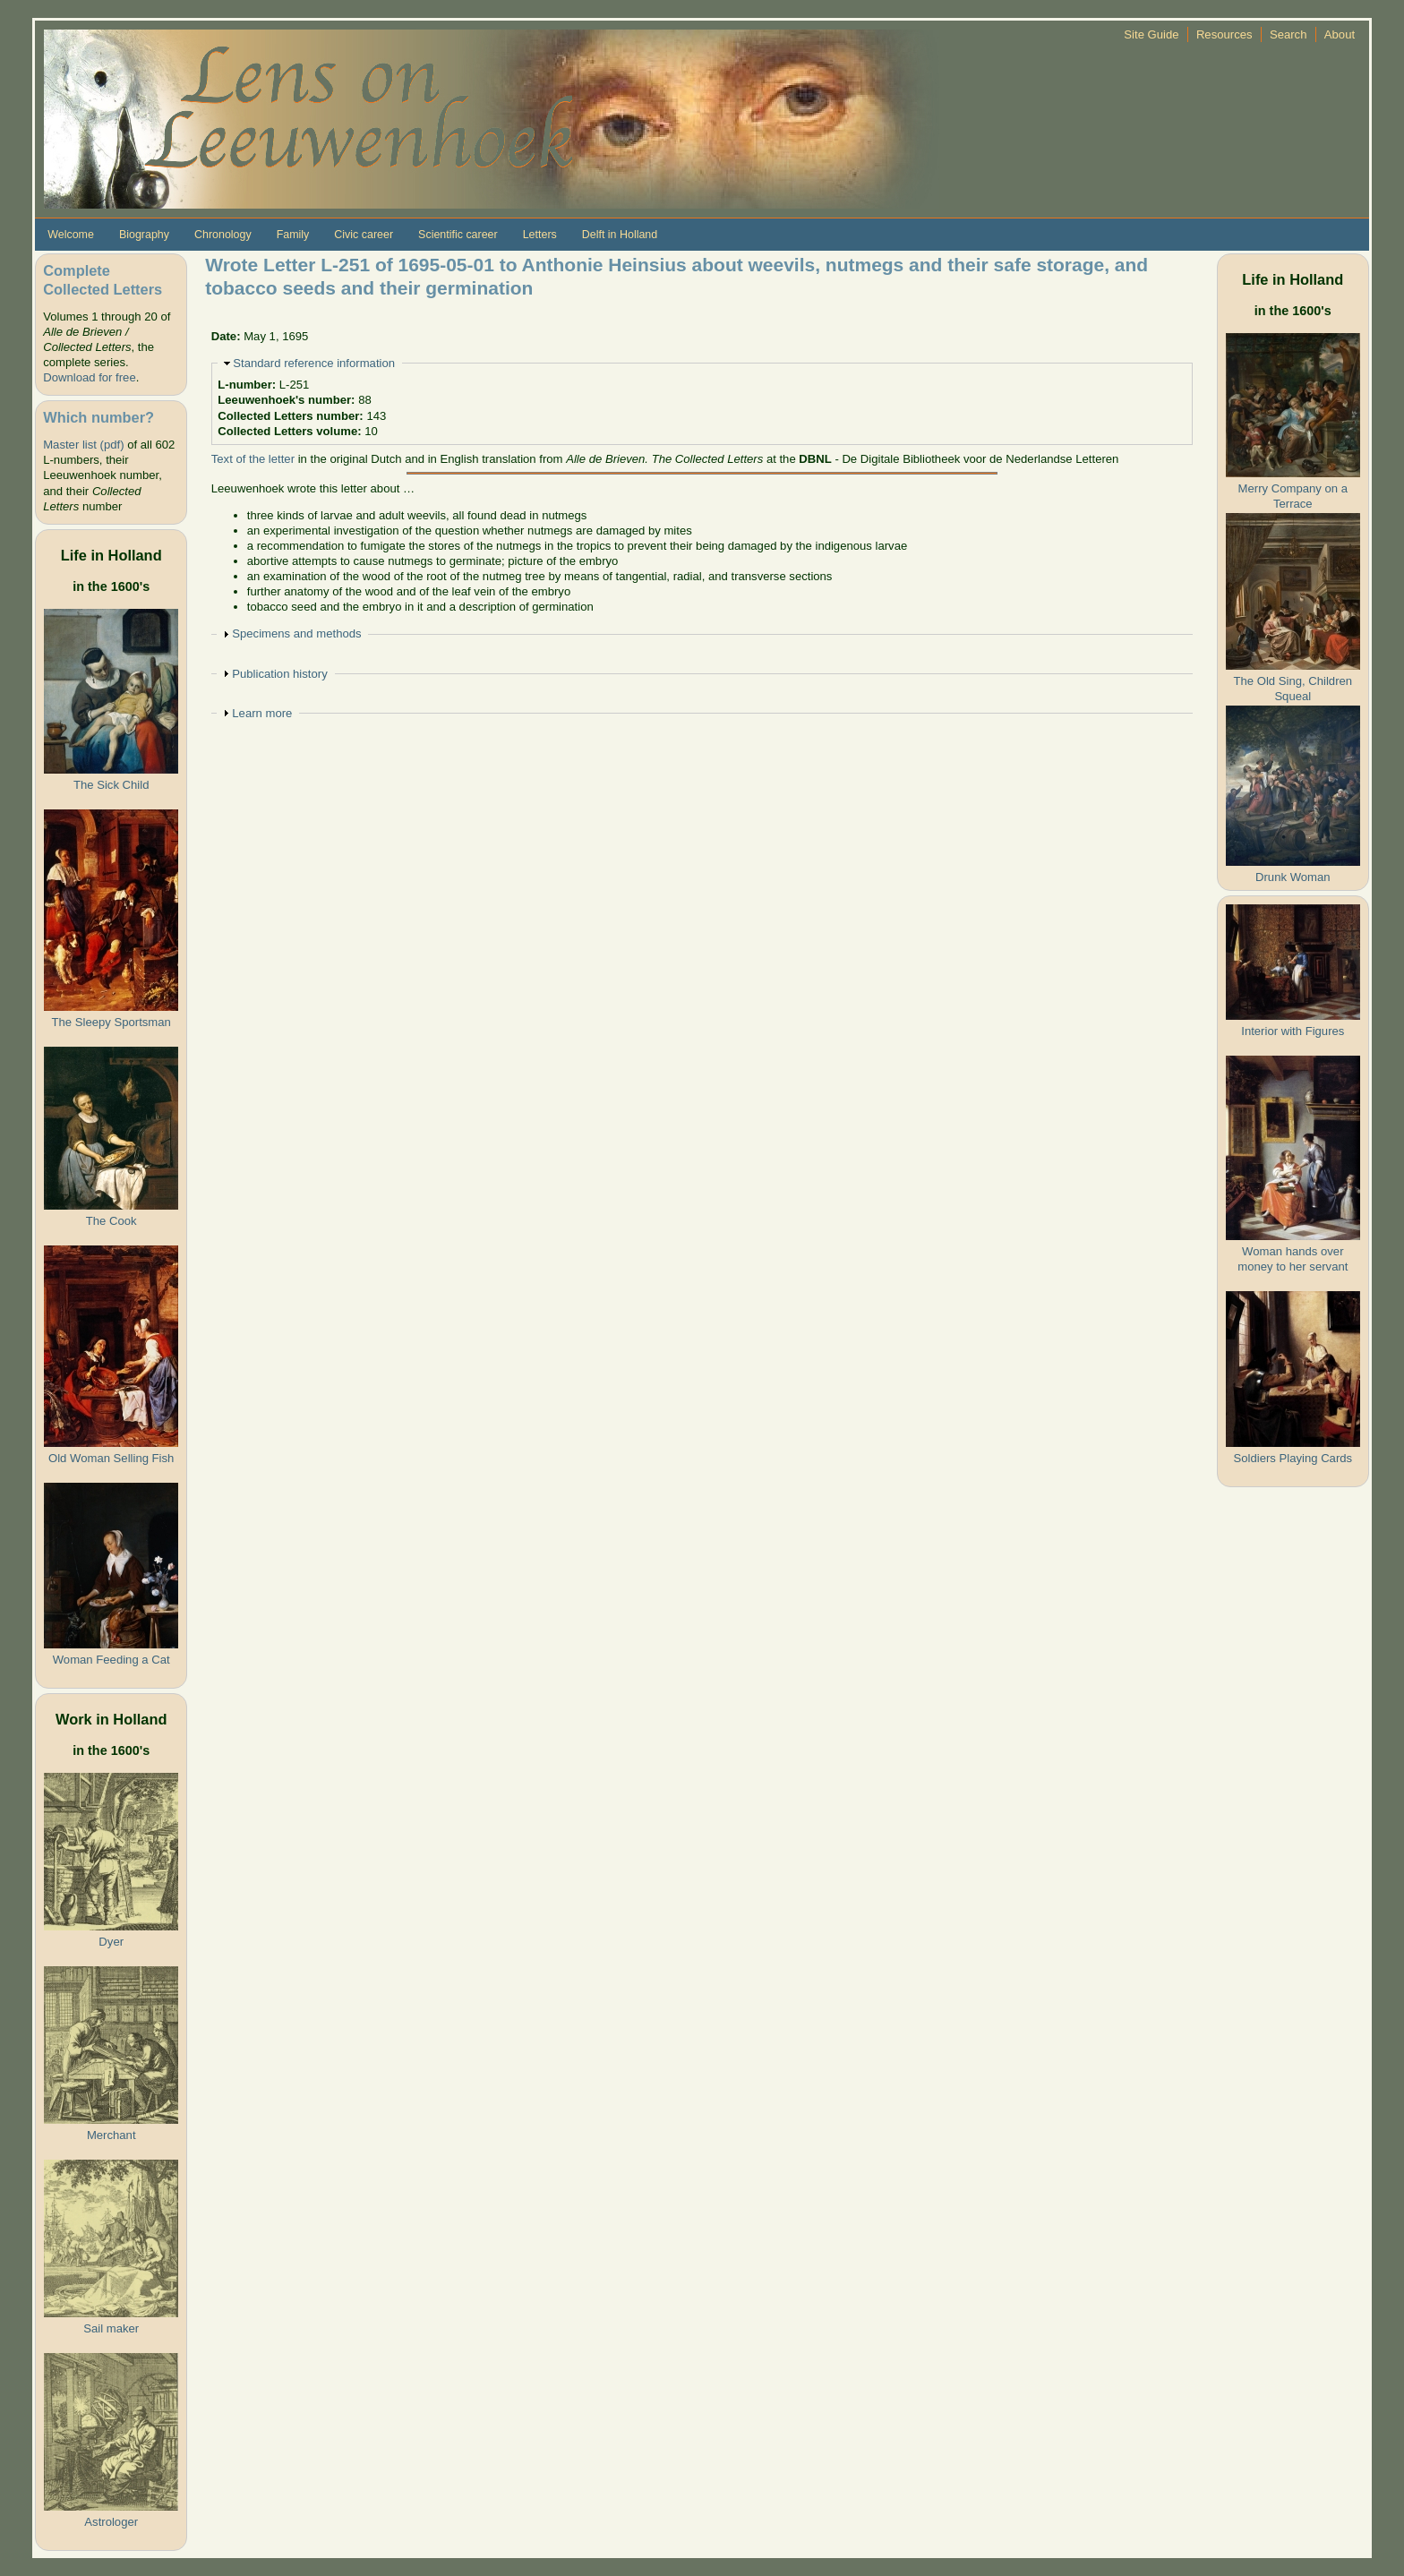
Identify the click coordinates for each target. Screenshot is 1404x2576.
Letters (540, 234)
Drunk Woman (1293, 877)
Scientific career (458, 234)
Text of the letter (253, 459)
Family (293, 234)
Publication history (279, 673)
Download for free (89, 377)
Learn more (262, 713)
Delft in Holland (619, 234)
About (1339, 34)
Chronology (223, 234)
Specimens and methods (296, 633)
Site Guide (1151, 34)
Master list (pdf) (83, 444)
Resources (1224, 34)
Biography (144, 234)
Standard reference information (314, 363)
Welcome (70, 234)
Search (1288, 34)
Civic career (363, 234)
